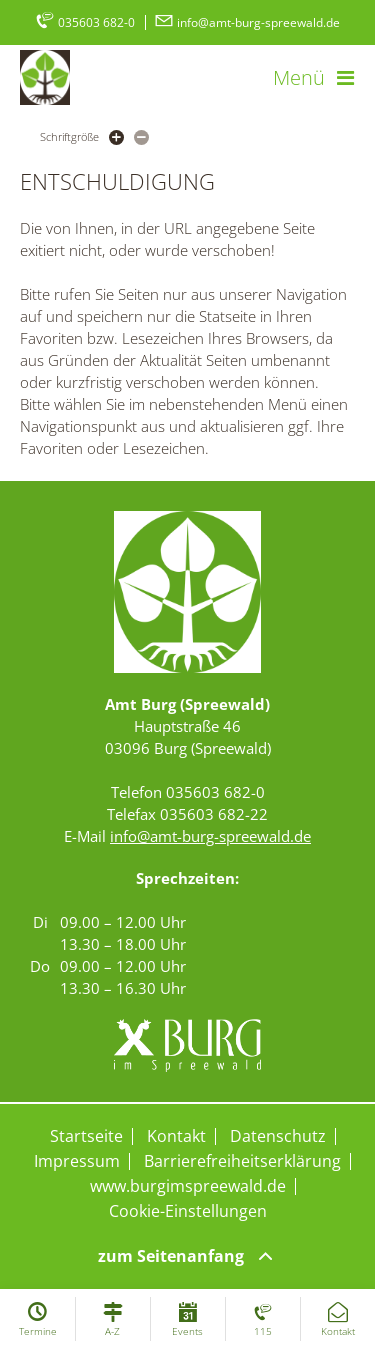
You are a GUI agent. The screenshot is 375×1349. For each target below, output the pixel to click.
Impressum (77, 1161)
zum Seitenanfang (187, 1256)
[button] (314, 77)
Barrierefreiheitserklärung (242, 1161)
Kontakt (176, 1136)
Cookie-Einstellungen (188, 1211)
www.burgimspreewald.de (188, 1186)
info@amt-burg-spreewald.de (247, 22)
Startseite (86, 1136)
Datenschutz (278, 1136)
